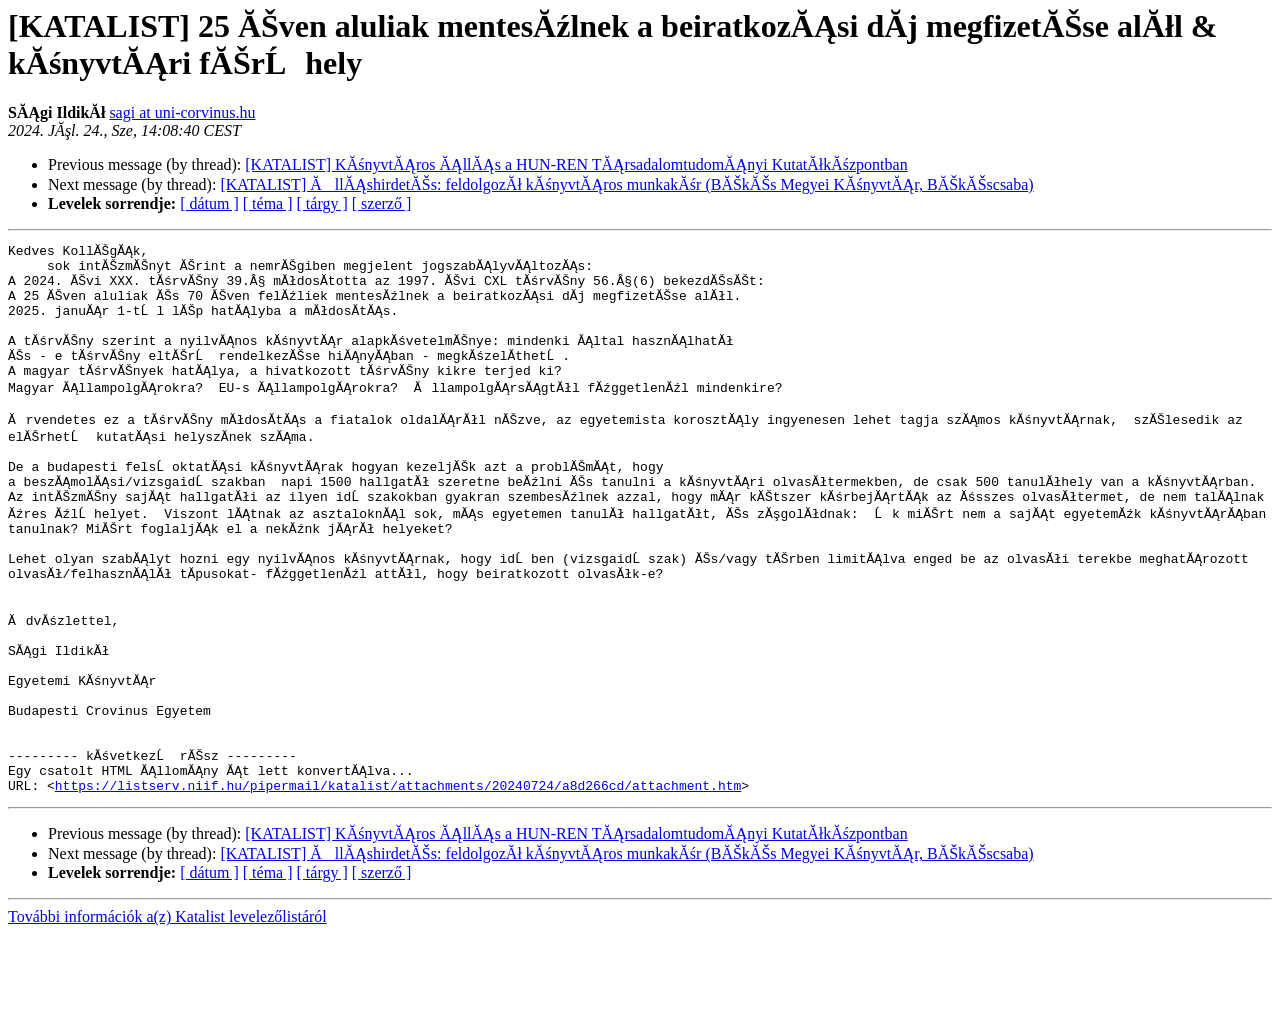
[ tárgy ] (322, 203)
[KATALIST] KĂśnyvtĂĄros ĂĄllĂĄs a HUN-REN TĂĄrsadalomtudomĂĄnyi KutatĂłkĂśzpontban (576, 164)
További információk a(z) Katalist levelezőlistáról (167, 1014)
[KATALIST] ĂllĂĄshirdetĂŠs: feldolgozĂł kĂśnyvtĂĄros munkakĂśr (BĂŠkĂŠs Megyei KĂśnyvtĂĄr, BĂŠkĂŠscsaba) (626, 184)
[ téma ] (268, 203)
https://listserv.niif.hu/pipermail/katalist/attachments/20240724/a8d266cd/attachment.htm (398, 883)
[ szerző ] (382, 203)
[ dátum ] (209, 203)
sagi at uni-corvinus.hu (182, 112)
